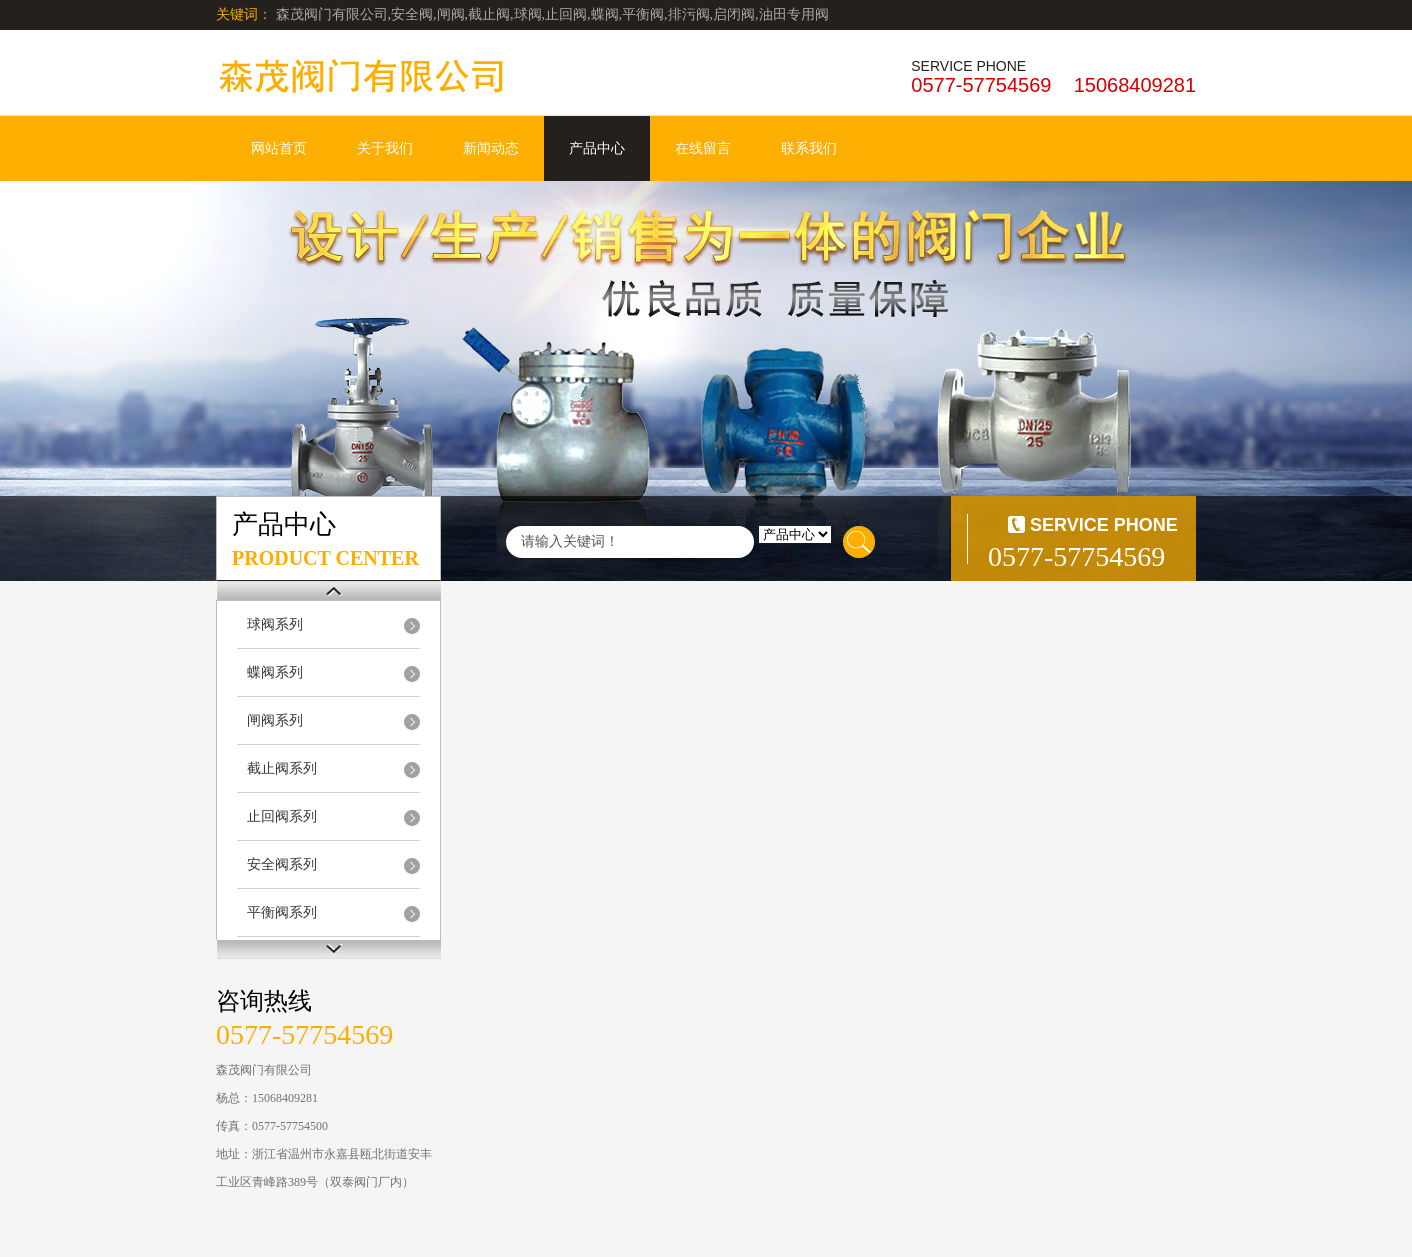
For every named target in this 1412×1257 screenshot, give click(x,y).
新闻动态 (491, 148)
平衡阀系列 (282, 912)
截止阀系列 (282, 768)
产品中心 (597, 148)
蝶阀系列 (275, 672)
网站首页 (279, 148)
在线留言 (703, 148)
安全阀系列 (282, 864)
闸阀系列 (275, 720)
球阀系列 (275, 624)
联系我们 (809, 148)
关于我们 (385, 148)
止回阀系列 (282, 816)
